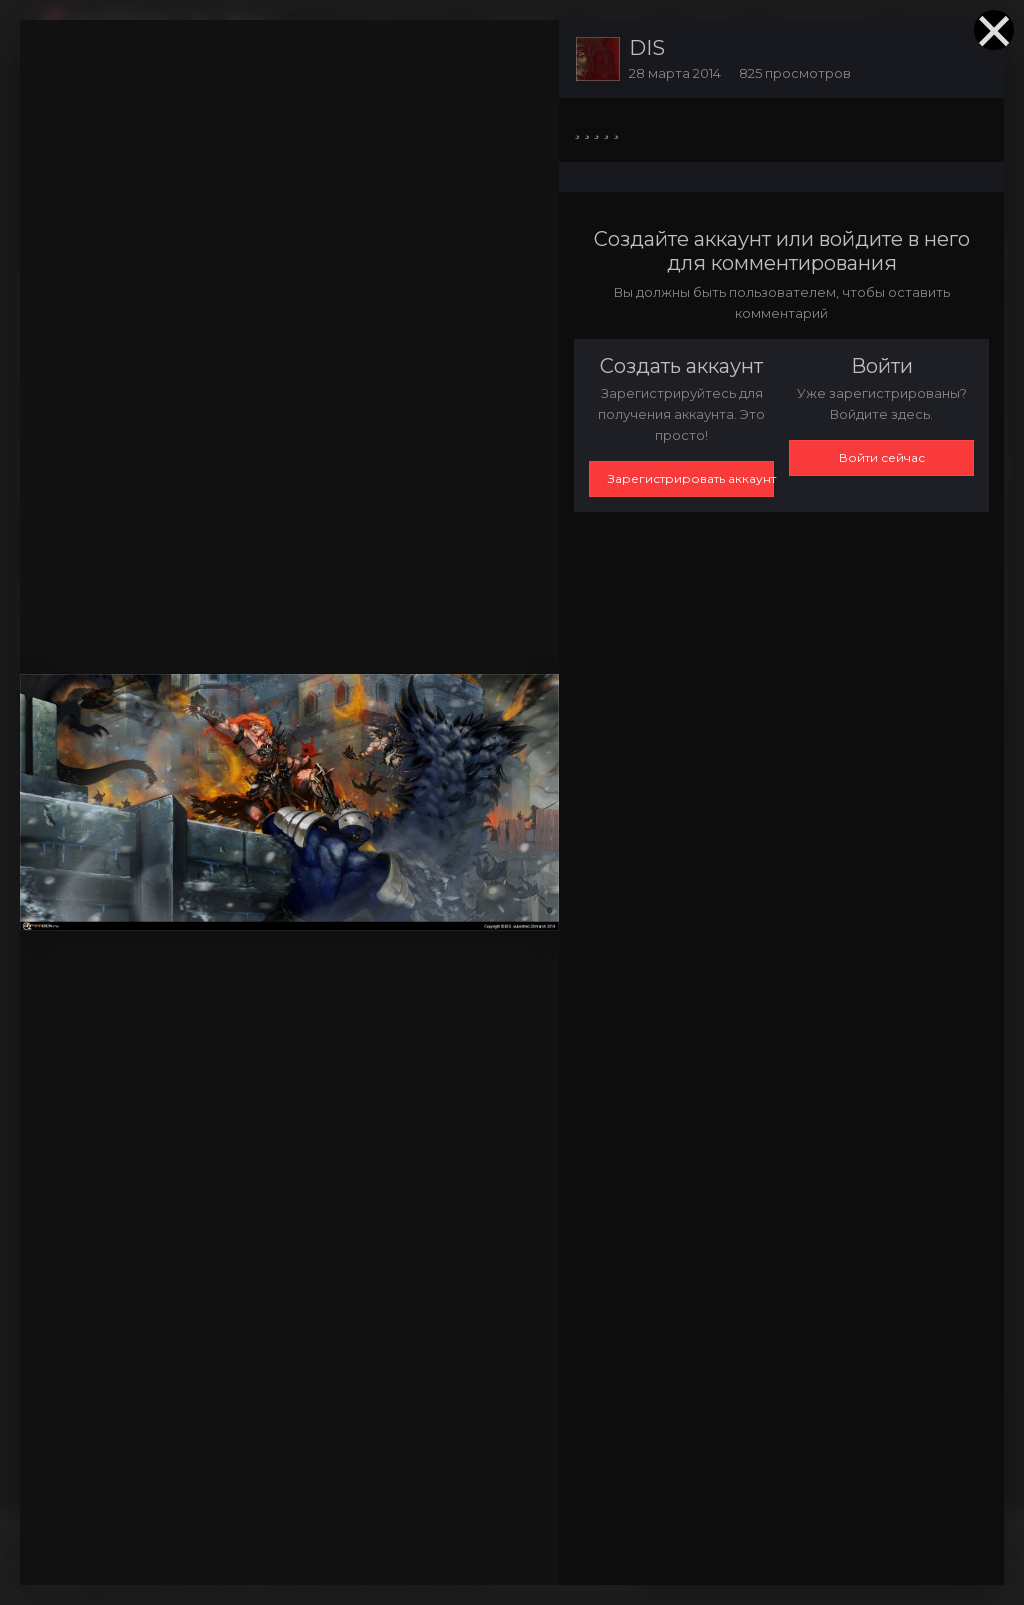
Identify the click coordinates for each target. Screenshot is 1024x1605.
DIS (647, 48)
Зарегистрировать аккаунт (691, 478)
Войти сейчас (882, 457)
